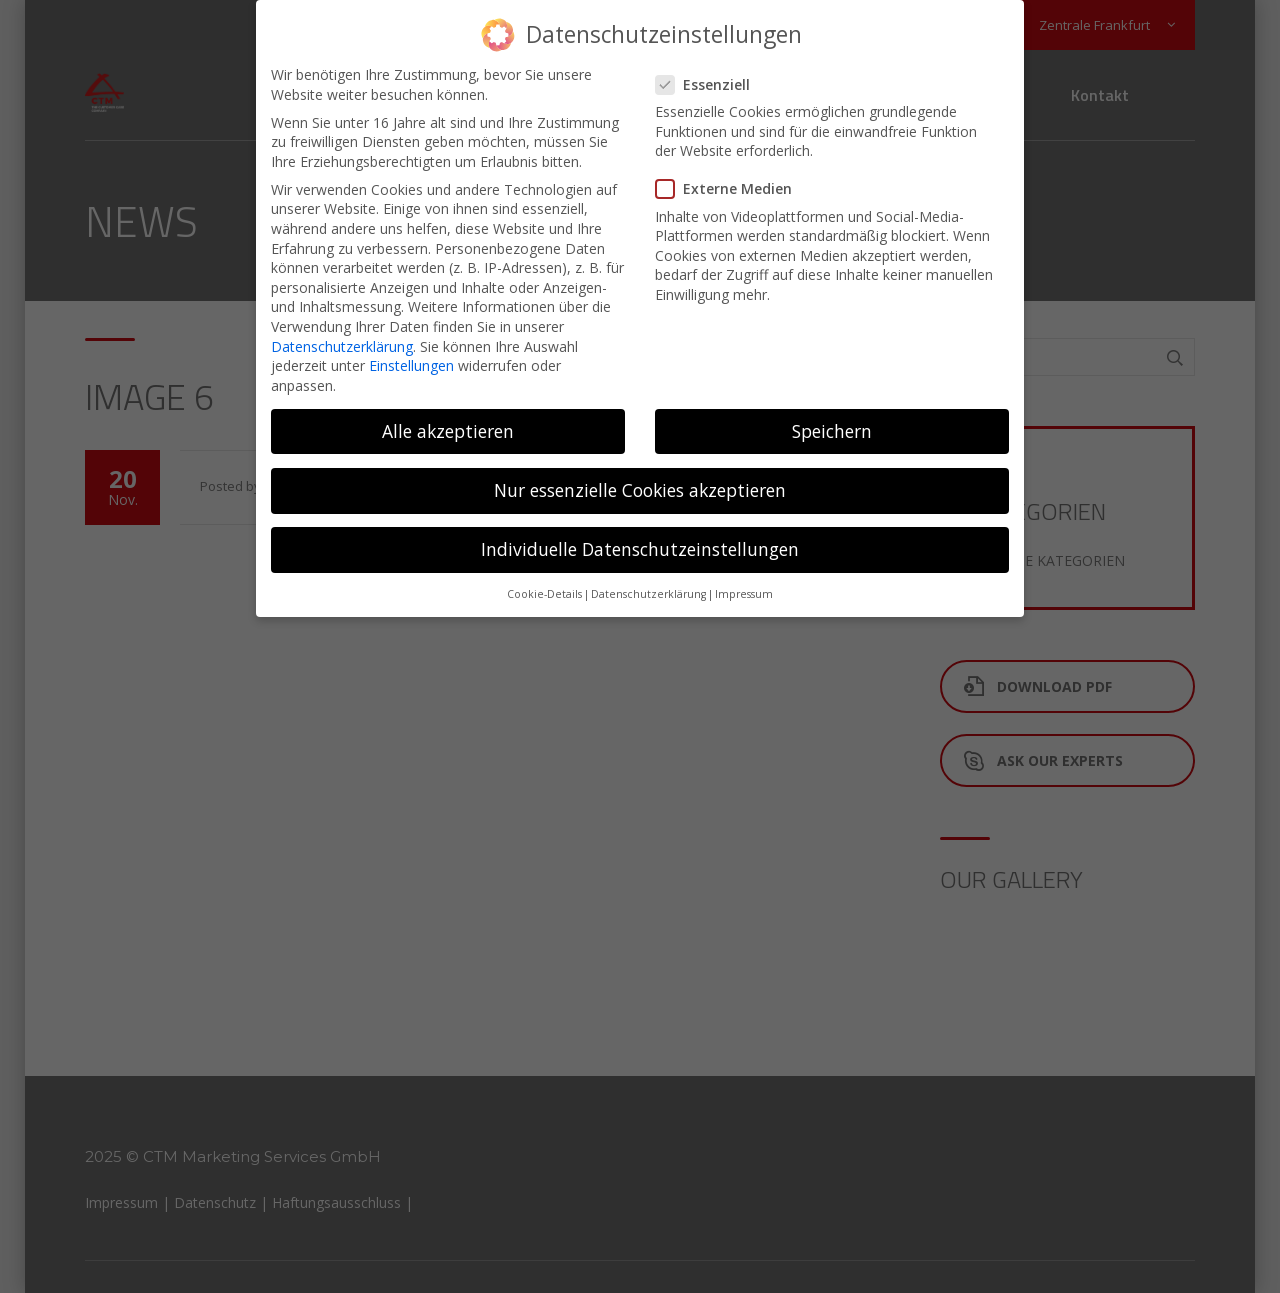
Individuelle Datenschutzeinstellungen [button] (640, 534)
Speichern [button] (832, 416)
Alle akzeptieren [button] (448, 416)
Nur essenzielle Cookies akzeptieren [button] (640, 475)
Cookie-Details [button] (544, 579)
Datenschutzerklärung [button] (648, 579)
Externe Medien (730, 173)
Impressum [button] (744, 579)
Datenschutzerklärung (342, 330)
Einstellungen (411, 350)
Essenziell (709, 69)
